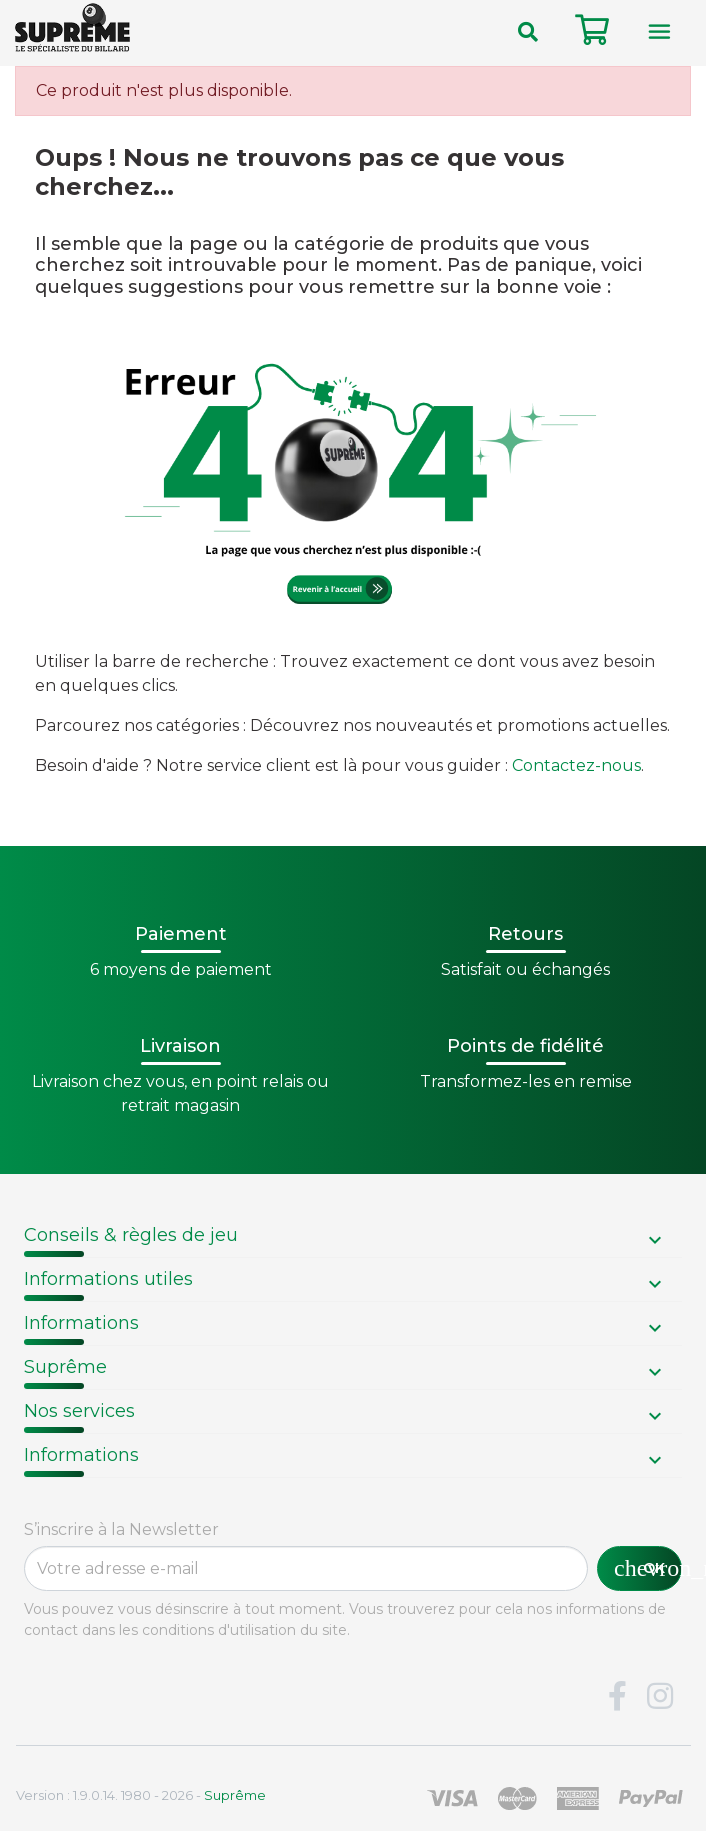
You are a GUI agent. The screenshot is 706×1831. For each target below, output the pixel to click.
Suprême (65, 1367)
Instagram (660, 1697)
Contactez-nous (576, 765)
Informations (81, 1323)
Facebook (617, 1697)
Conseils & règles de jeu (131, 1235)
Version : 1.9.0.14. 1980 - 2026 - (141, 1795)
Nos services (79, 1411)
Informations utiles (108, 1279)
